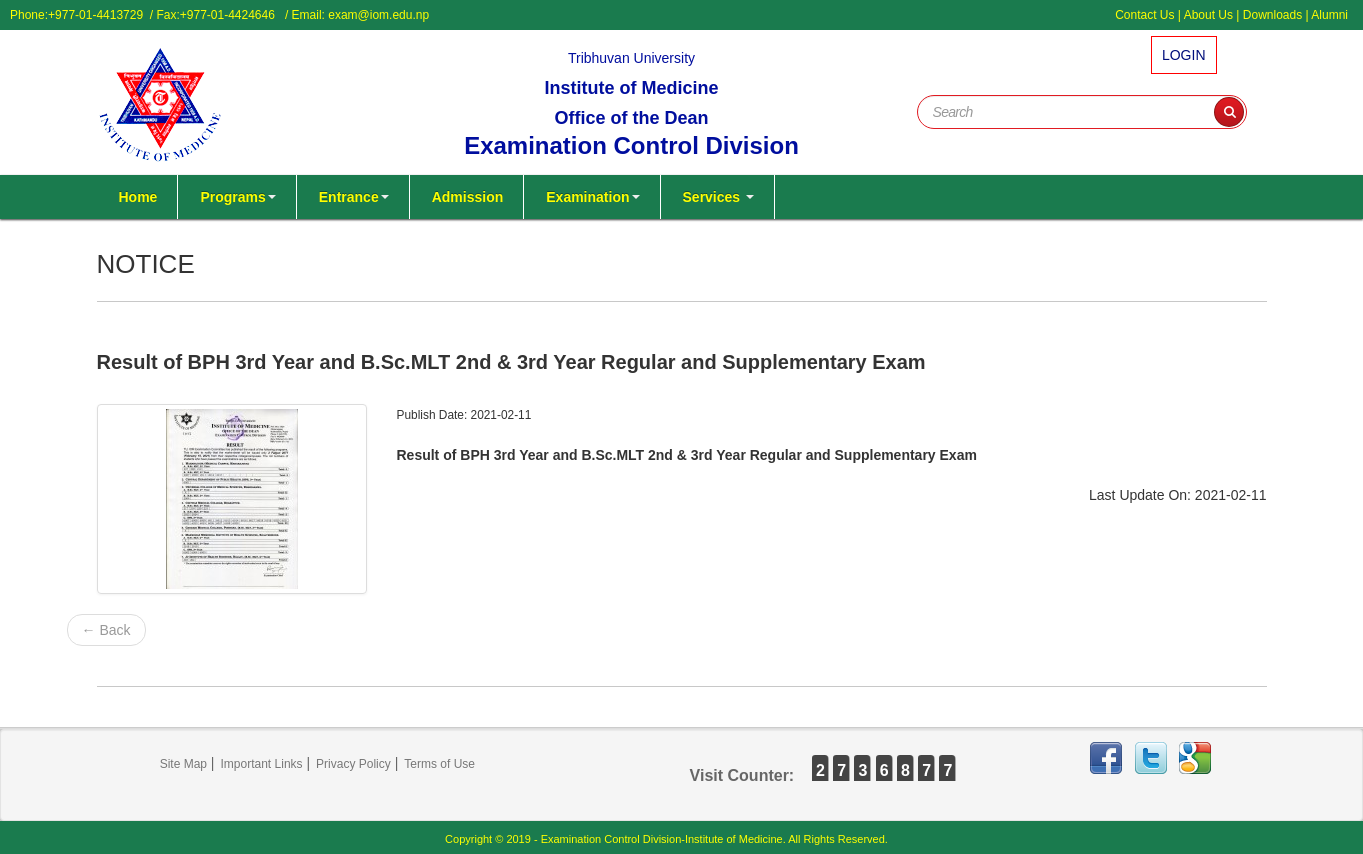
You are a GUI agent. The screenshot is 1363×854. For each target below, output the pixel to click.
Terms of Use (439, 764)
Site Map (183, 764)
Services (719, 197)
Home (138, 197)
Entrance (354, 197)
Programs (237, 197)
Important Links (262, 764)
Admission (468, 197)
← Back (106, 630)
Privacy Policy (353, 764)
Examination (592, 197)
